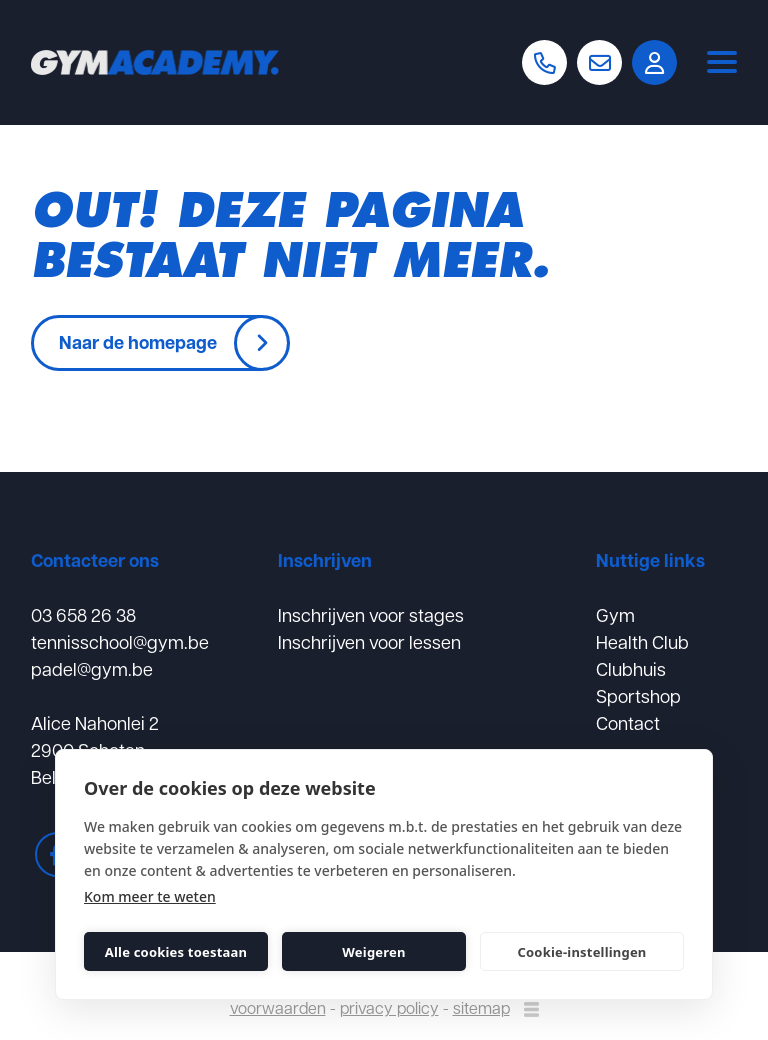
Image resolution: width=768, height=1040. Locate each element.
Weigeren (373, 952)
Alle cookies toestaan (176, 952)
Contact (628, 722)
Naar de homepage (138, 342)
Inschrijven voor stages (371, 614)
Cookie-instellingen (581, 952)
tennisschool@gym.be (120, 641)
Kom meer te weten (150, 896)
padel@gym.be (92, 668)
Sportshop (638, 695)
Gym (615, 614)
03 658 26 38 (83, 614)
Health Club (642, 641)
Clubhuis (631, 668)
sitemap (481, 1007)
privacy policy (389, 1007)
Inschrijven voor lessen (369, 641)
